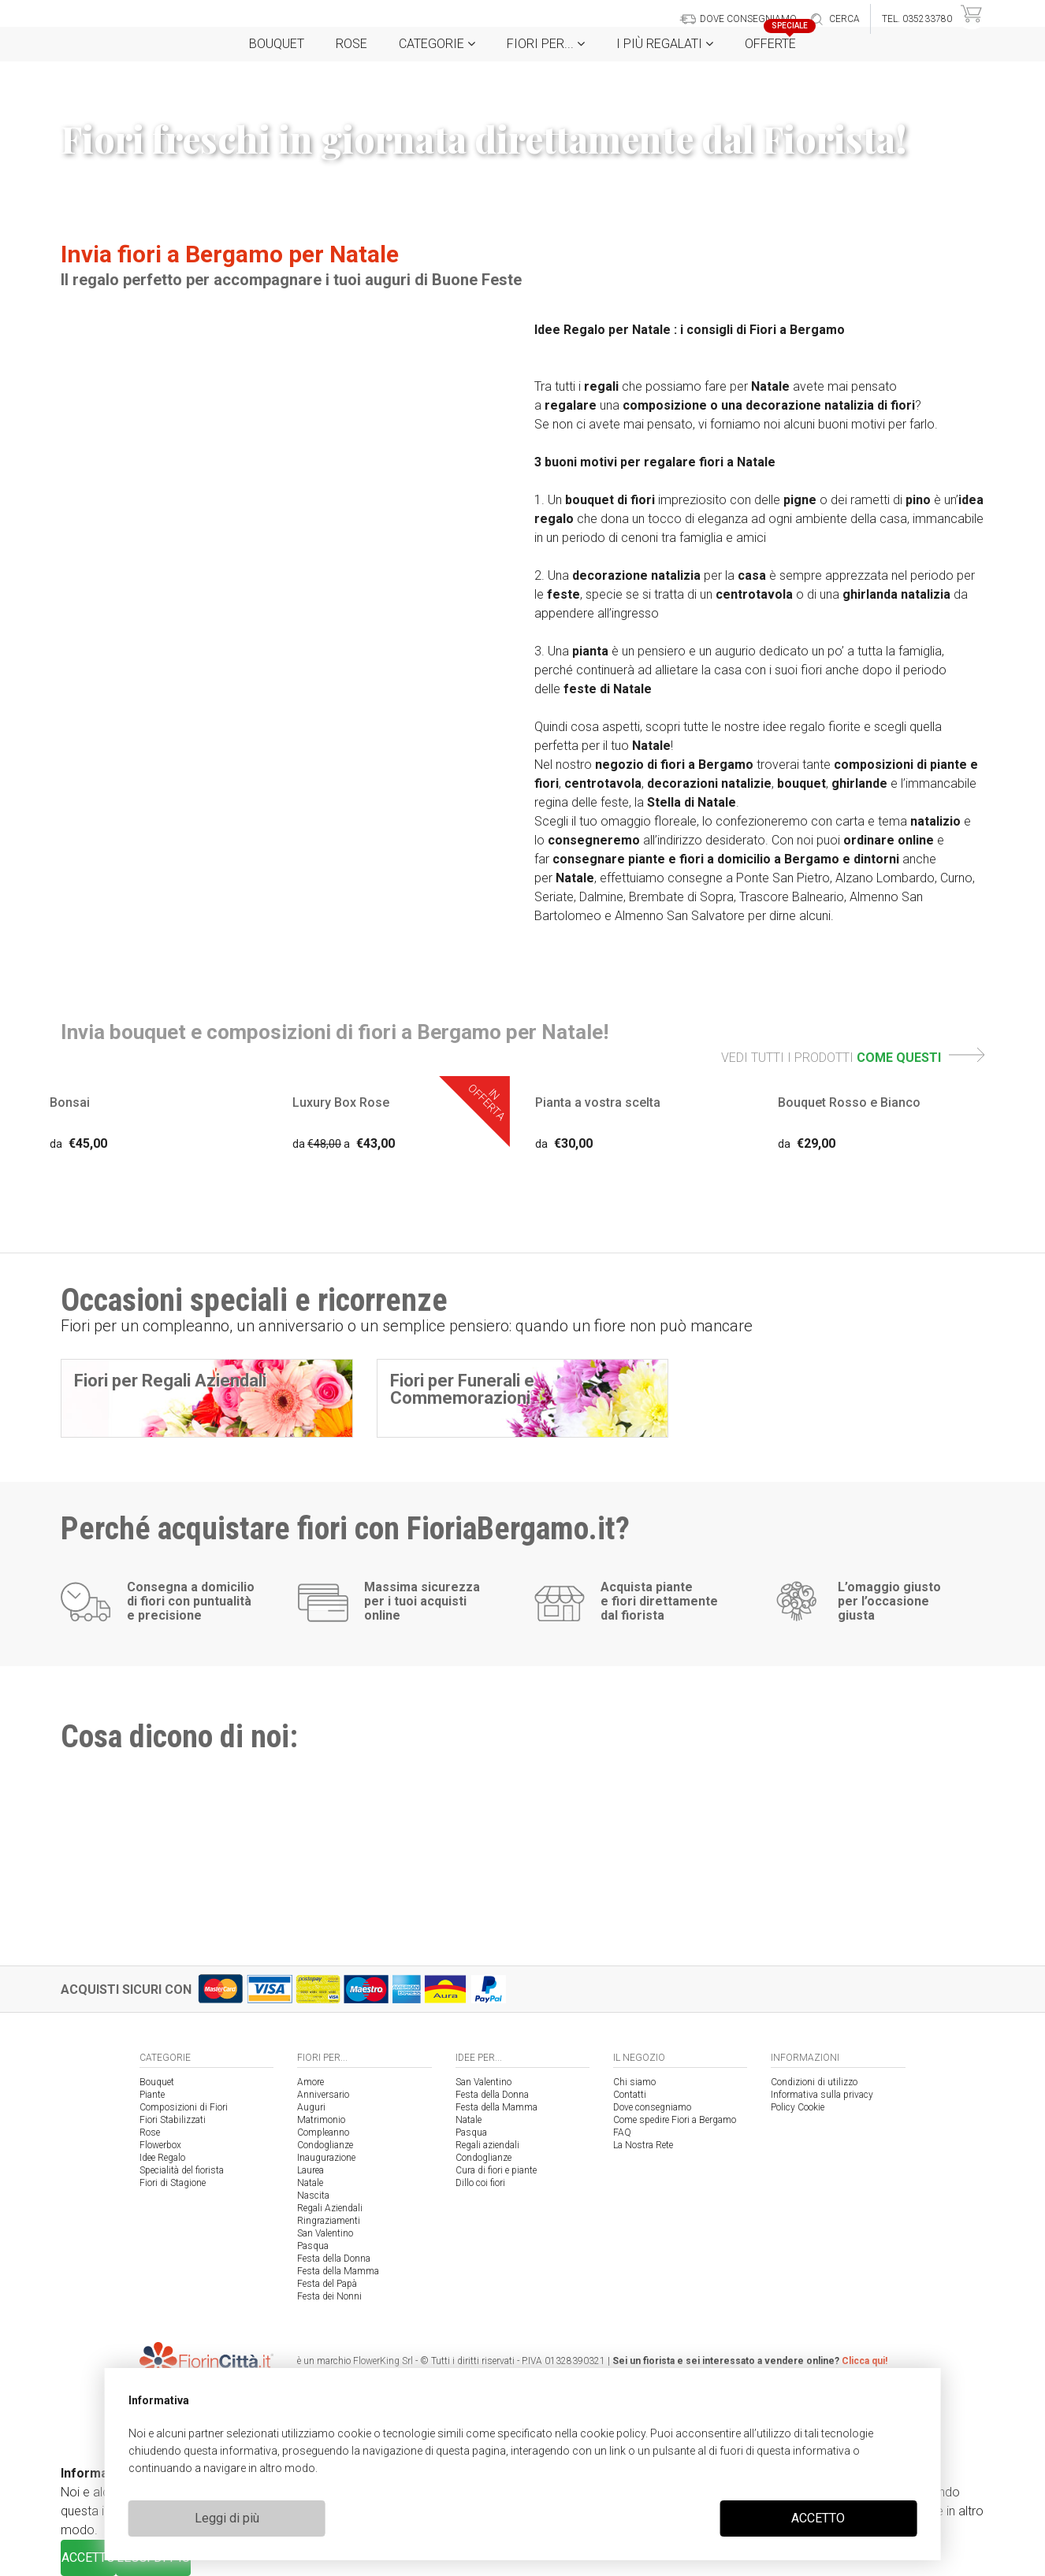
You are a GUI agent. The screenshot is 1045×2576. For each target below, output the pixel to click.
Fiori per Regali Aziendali (170, 1380)
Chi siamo (634, 2082)
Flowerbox (160, 2145)
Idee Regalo (162, 2157)
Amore (310, 2082)
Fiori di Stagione (172, 2182)
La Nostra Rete (643, 2145)
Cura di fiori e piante (496, 2170)
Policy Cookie (797, 2107)
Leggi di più (227, 2518)
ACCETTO (818, 2518)
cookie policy (612, 2433)
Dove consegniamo (652, 2107)
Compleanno (323, 2132)
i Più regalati (664, 43)
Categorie (437, 43)
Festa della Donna (333, 2258)
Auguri (311, 2107)
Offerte (776, 39)
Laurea (310, 2170)
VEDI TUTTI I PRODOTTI (852, 1057)
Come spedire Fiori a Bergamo (674, 2119)
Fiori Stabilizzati (172, 2119)
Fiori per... (546, 43)
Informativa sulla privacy (822, 2094)
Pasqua (313, 2245)
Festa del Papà (327, 2283)
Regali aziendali (487, 2145)
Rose (351, 43)
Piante (152, 2094)
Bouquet (276, 43)
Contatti (629, 2094)
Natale (310, 2182)
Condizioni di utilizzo (814, 2082)
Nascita (313, 2195)
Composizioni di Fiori (183, 2107)
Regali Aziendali (330, 2208)
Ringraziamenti (328, 2220)
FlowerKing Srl (383, 2360)
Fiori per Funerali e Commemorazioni (462, 1389)
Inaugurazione (326, 2157)
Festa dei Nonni (329, 2296)
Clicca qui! (864, 2360)
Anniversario (323, 2094)
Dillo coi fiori (480, 2182)
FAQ (622, 2132)
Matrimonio (321, 2119)
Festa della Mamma (338, 2271)
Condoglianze (325, 2145)
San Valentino (325, 2233)
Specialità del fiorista (181, 2170)
